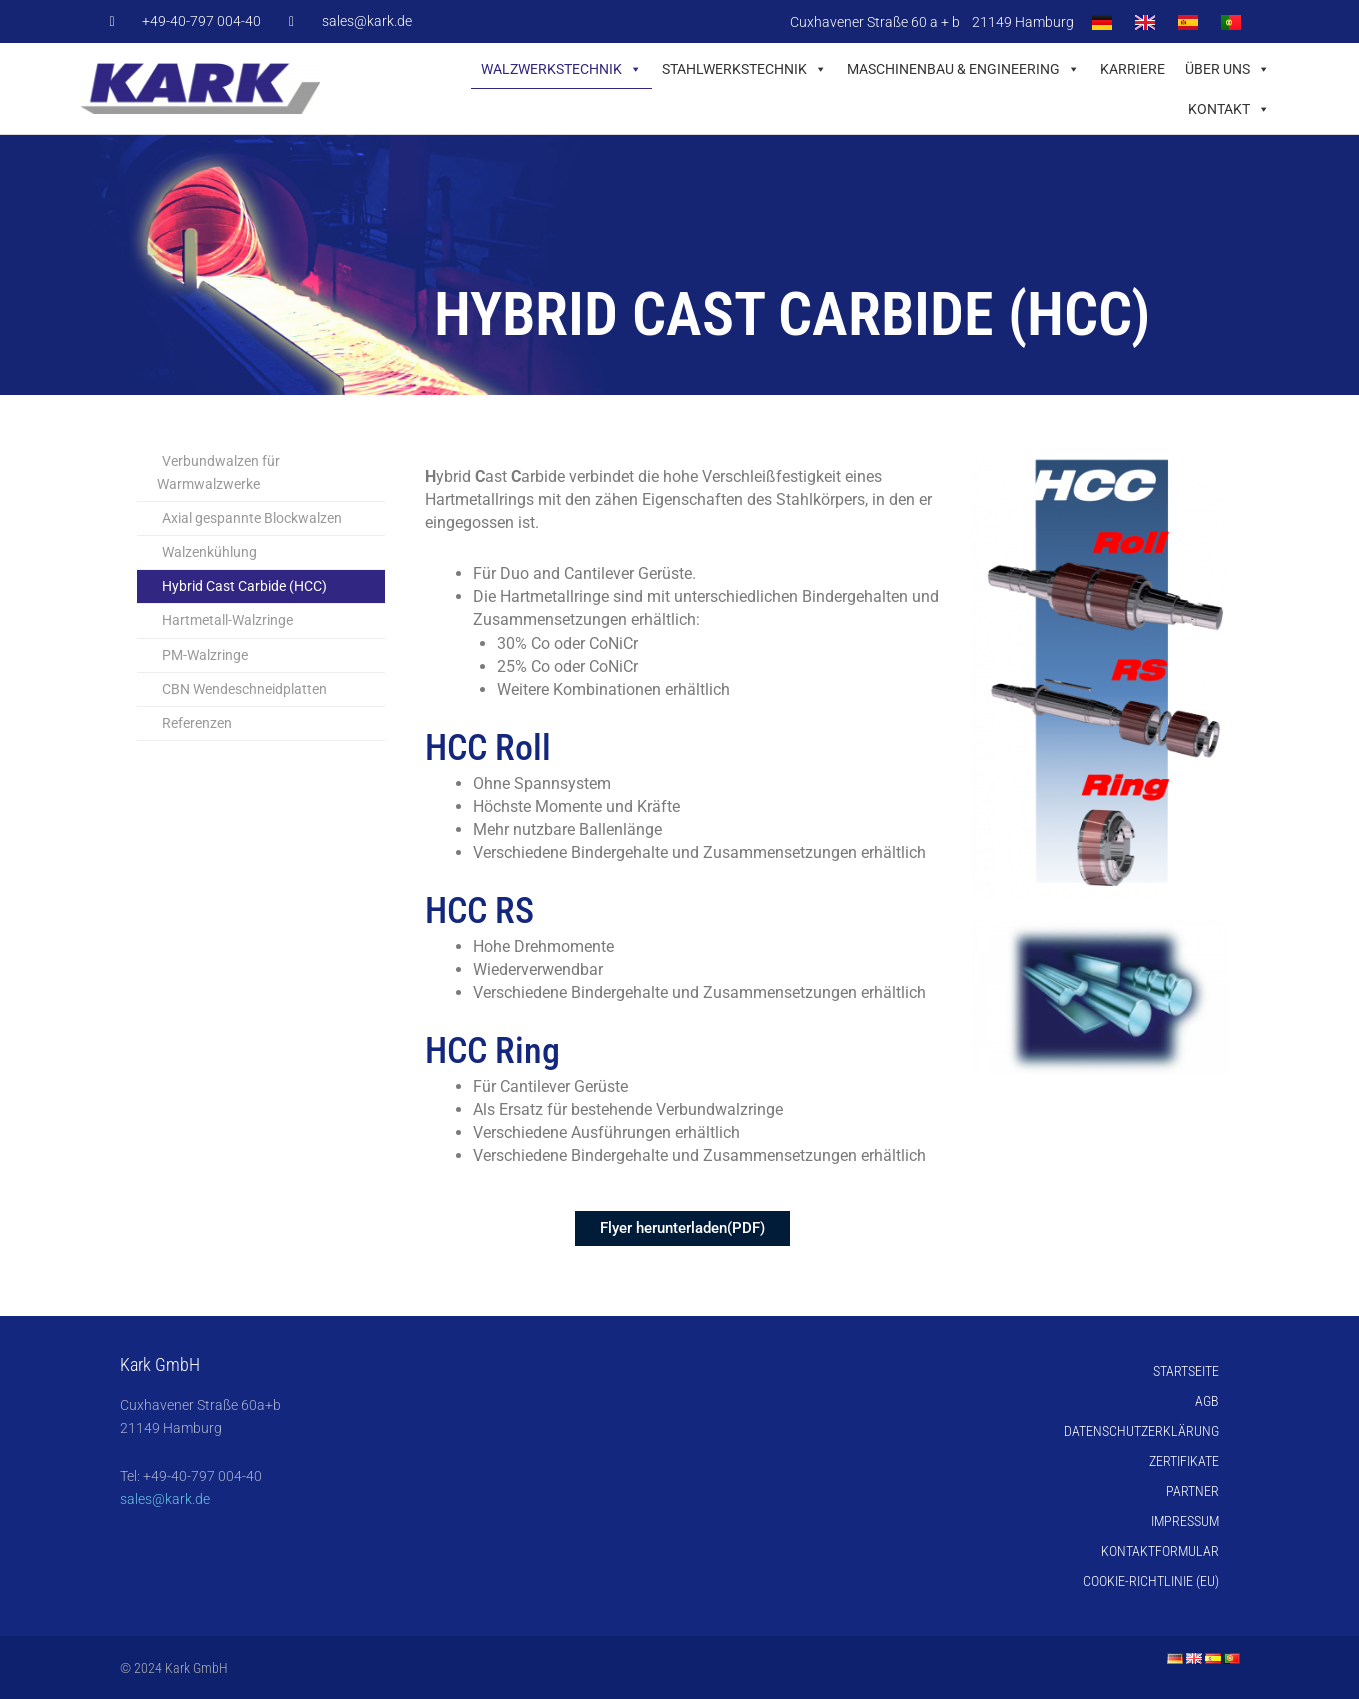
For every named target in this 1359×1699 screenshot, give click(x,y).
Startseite (1186, 1371)
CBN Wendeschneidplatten (244, 689)
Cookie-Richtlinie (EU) (1151, 1581)
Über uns (1227, 69)
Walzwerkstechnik (561, 69)
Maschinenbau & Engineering (963, 69)
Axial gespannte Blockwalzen (252, 518)
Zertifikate (1184, 1461)
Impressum (1185, 1521)
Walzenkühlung (209, 552)
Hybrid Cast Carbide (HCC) (244, 586)
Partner (1192, 1491)
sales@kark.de (165, 1499)
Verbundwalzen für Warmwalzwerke (218, 472)
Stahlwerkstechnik (744, 69)
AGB (1207, 1401)
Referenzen (197, 723)
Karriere (1132, 69)
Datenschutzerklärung (1141, 1431)
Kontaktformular (1160, 1551)
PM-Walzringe (205, 655)
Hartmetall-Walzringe (227, 620)
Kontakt (1229, 109)
